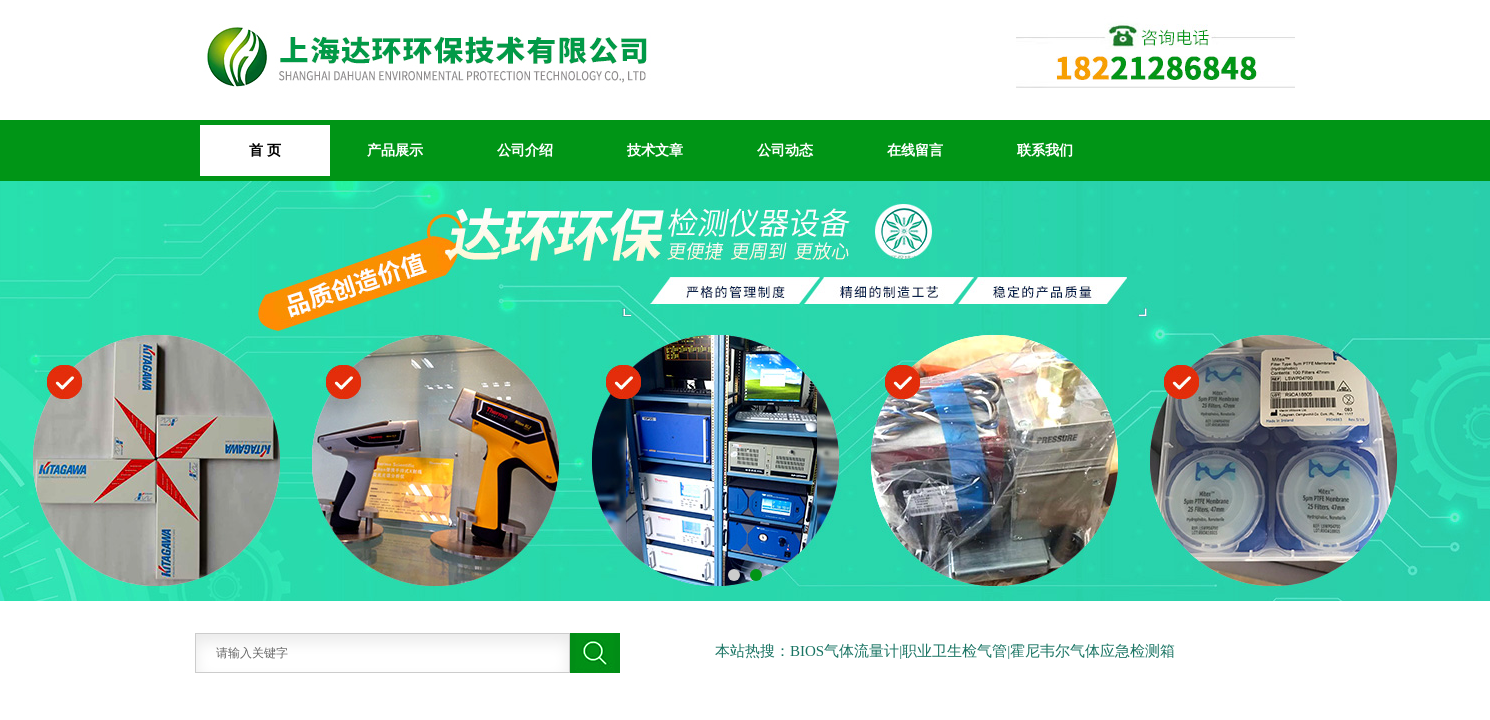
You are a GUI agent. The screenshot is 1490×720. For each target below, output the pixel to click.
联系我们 (1045, 150)
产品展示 (395, 150)
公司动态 (785, 150)
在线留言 (915, 150)
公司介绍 (525, 150)
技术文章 (655, 150)
